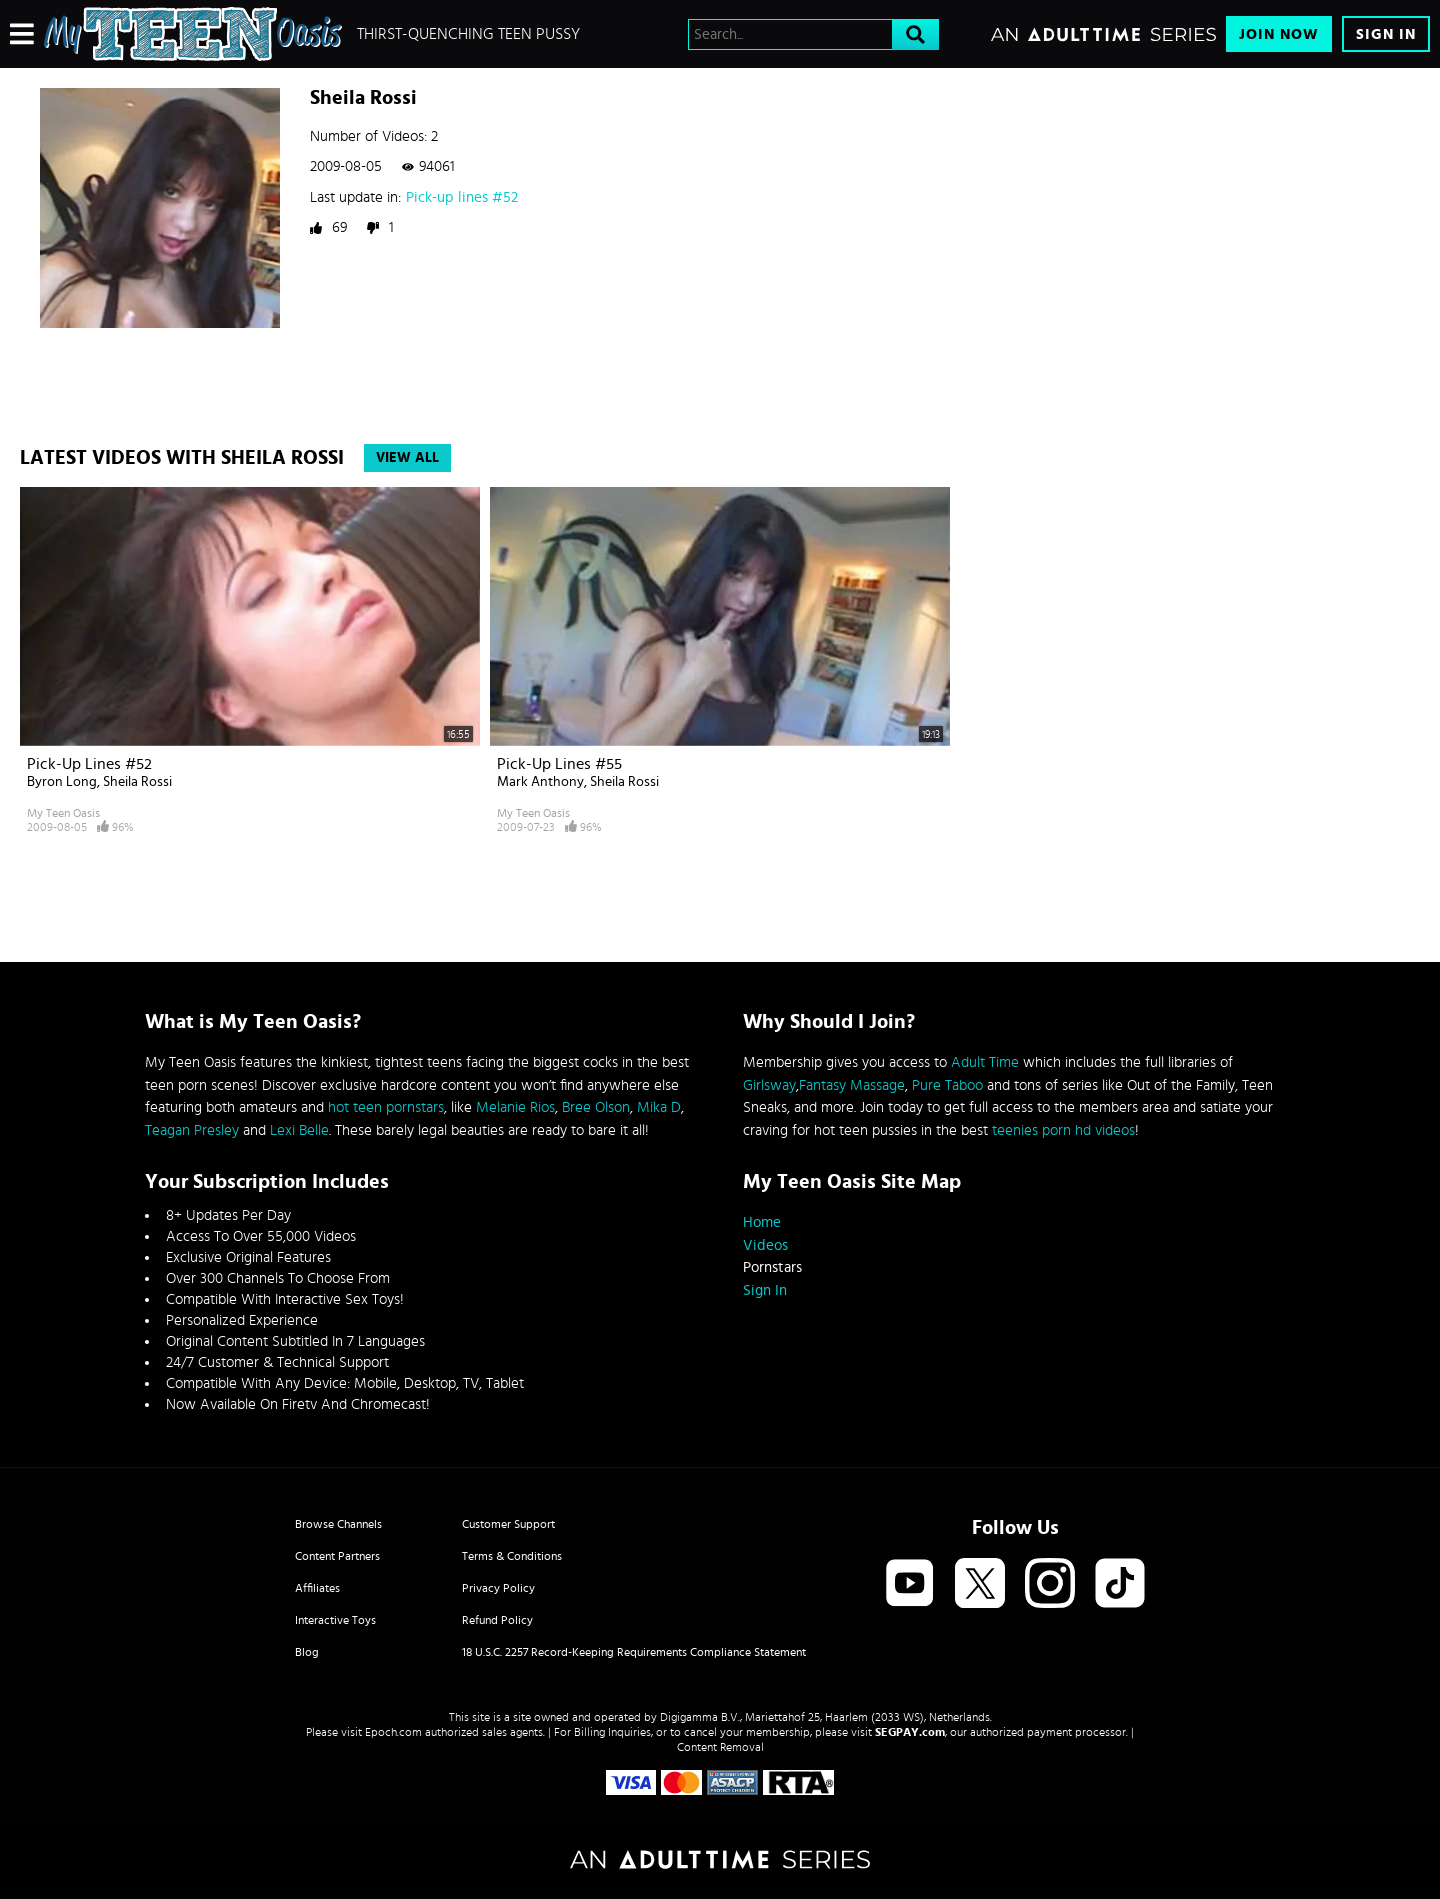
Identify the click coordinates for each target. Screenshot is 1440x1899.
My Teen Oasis (63, 813)
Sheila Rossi (137, 782)
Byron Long (62, 782)
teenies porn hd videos (1063, 1130)
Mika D (659, 1107)
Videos (765, 1245)
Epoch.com (393, 1732)
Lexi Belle (299, 1130)
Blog (307, 1652)
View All (407, 458)
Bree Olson (596, 1107)
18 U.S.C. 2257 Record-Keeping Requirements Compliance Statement (634, 1652)
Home (762, 1222)
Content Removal (720, 1747)
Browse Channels (338, 1524)
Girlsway (769, 1085)
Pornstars (772, 1267)
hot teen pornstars (386, 1107)
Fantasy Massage (852, 1085)
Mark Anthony (540, 782)
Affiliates (317, 1588)
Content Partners (337, 1556)
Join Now (1279, 34)
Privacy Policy (498, 1588)
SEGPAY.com (910, 1732)
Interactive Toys (335, 1620)
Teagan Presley (192, 1130)
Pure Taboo (947, 1085)
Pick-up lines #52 (462, 197)
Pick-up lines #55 (559, 764)
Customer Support (508, 1524)
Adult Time (985, 1062)
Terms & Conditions (512, 1556)
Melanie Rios (515, 1107)
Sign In (1386, 34)
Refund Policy (497, 1620)
